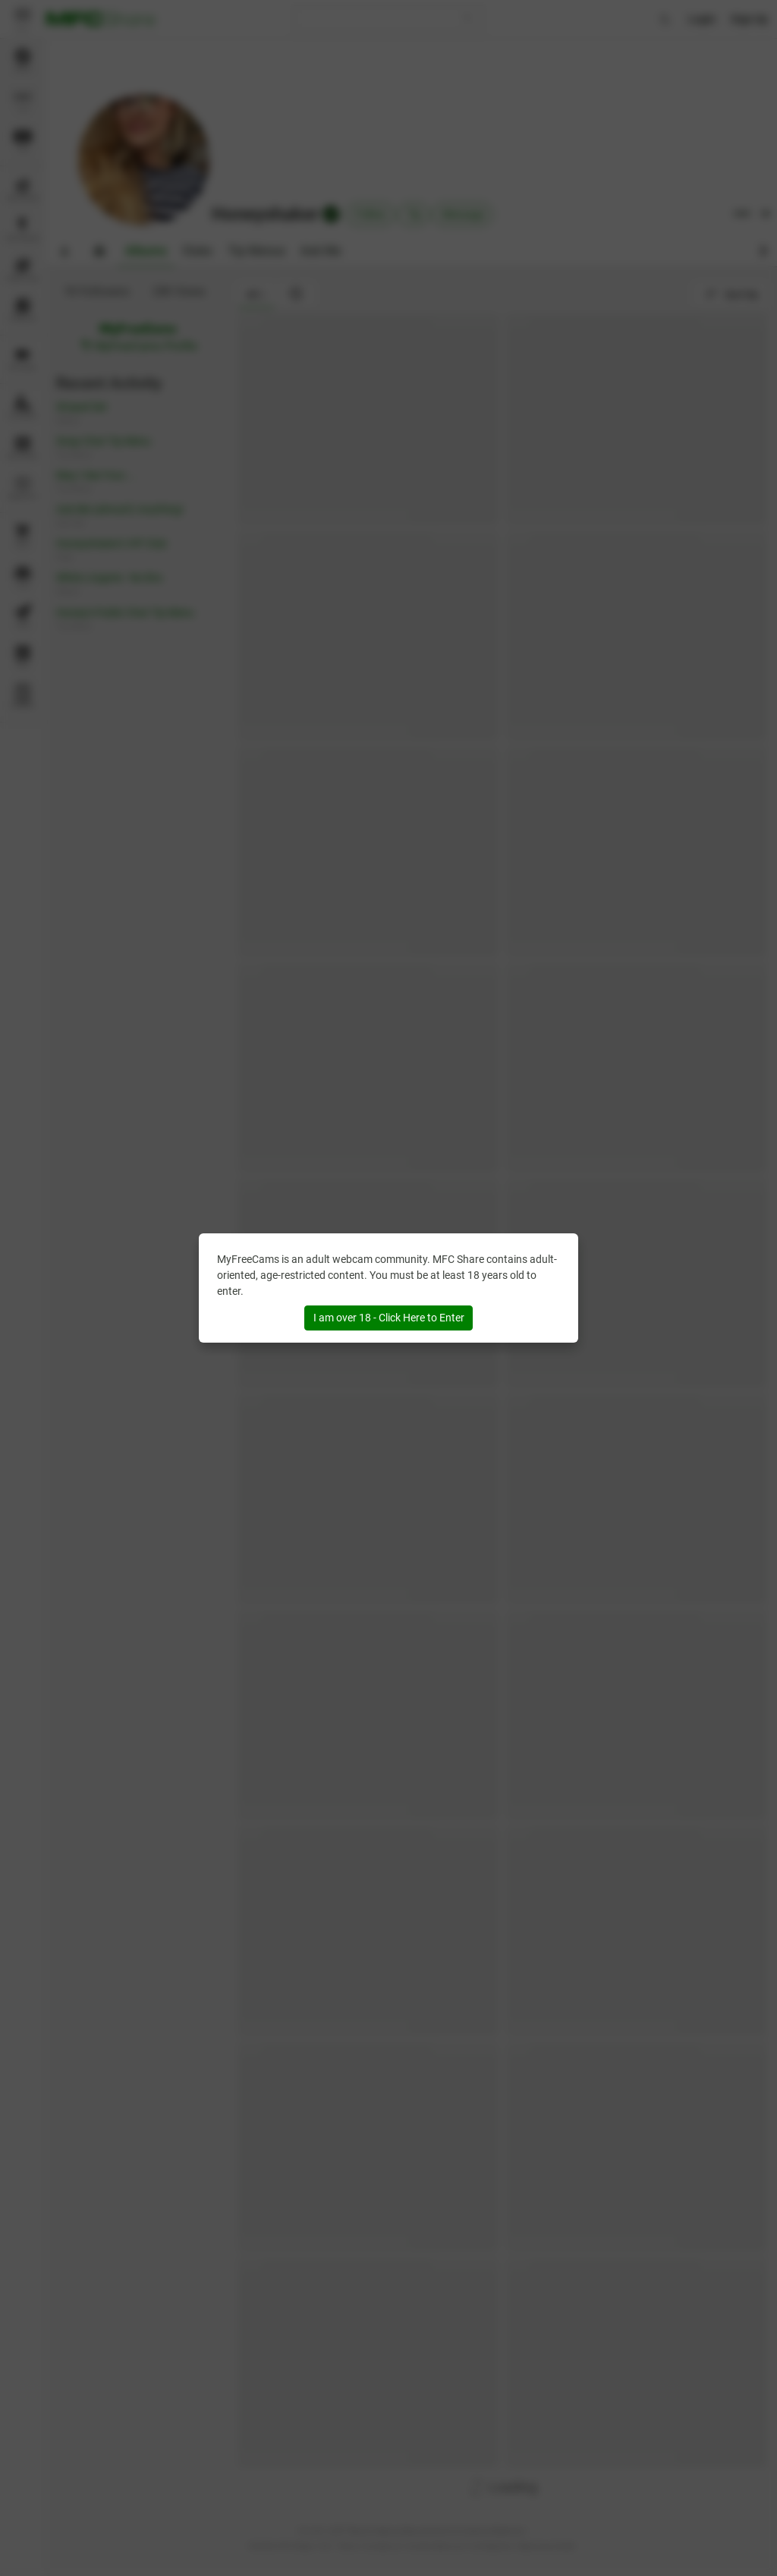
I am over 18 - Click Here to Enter (388, 1318)
